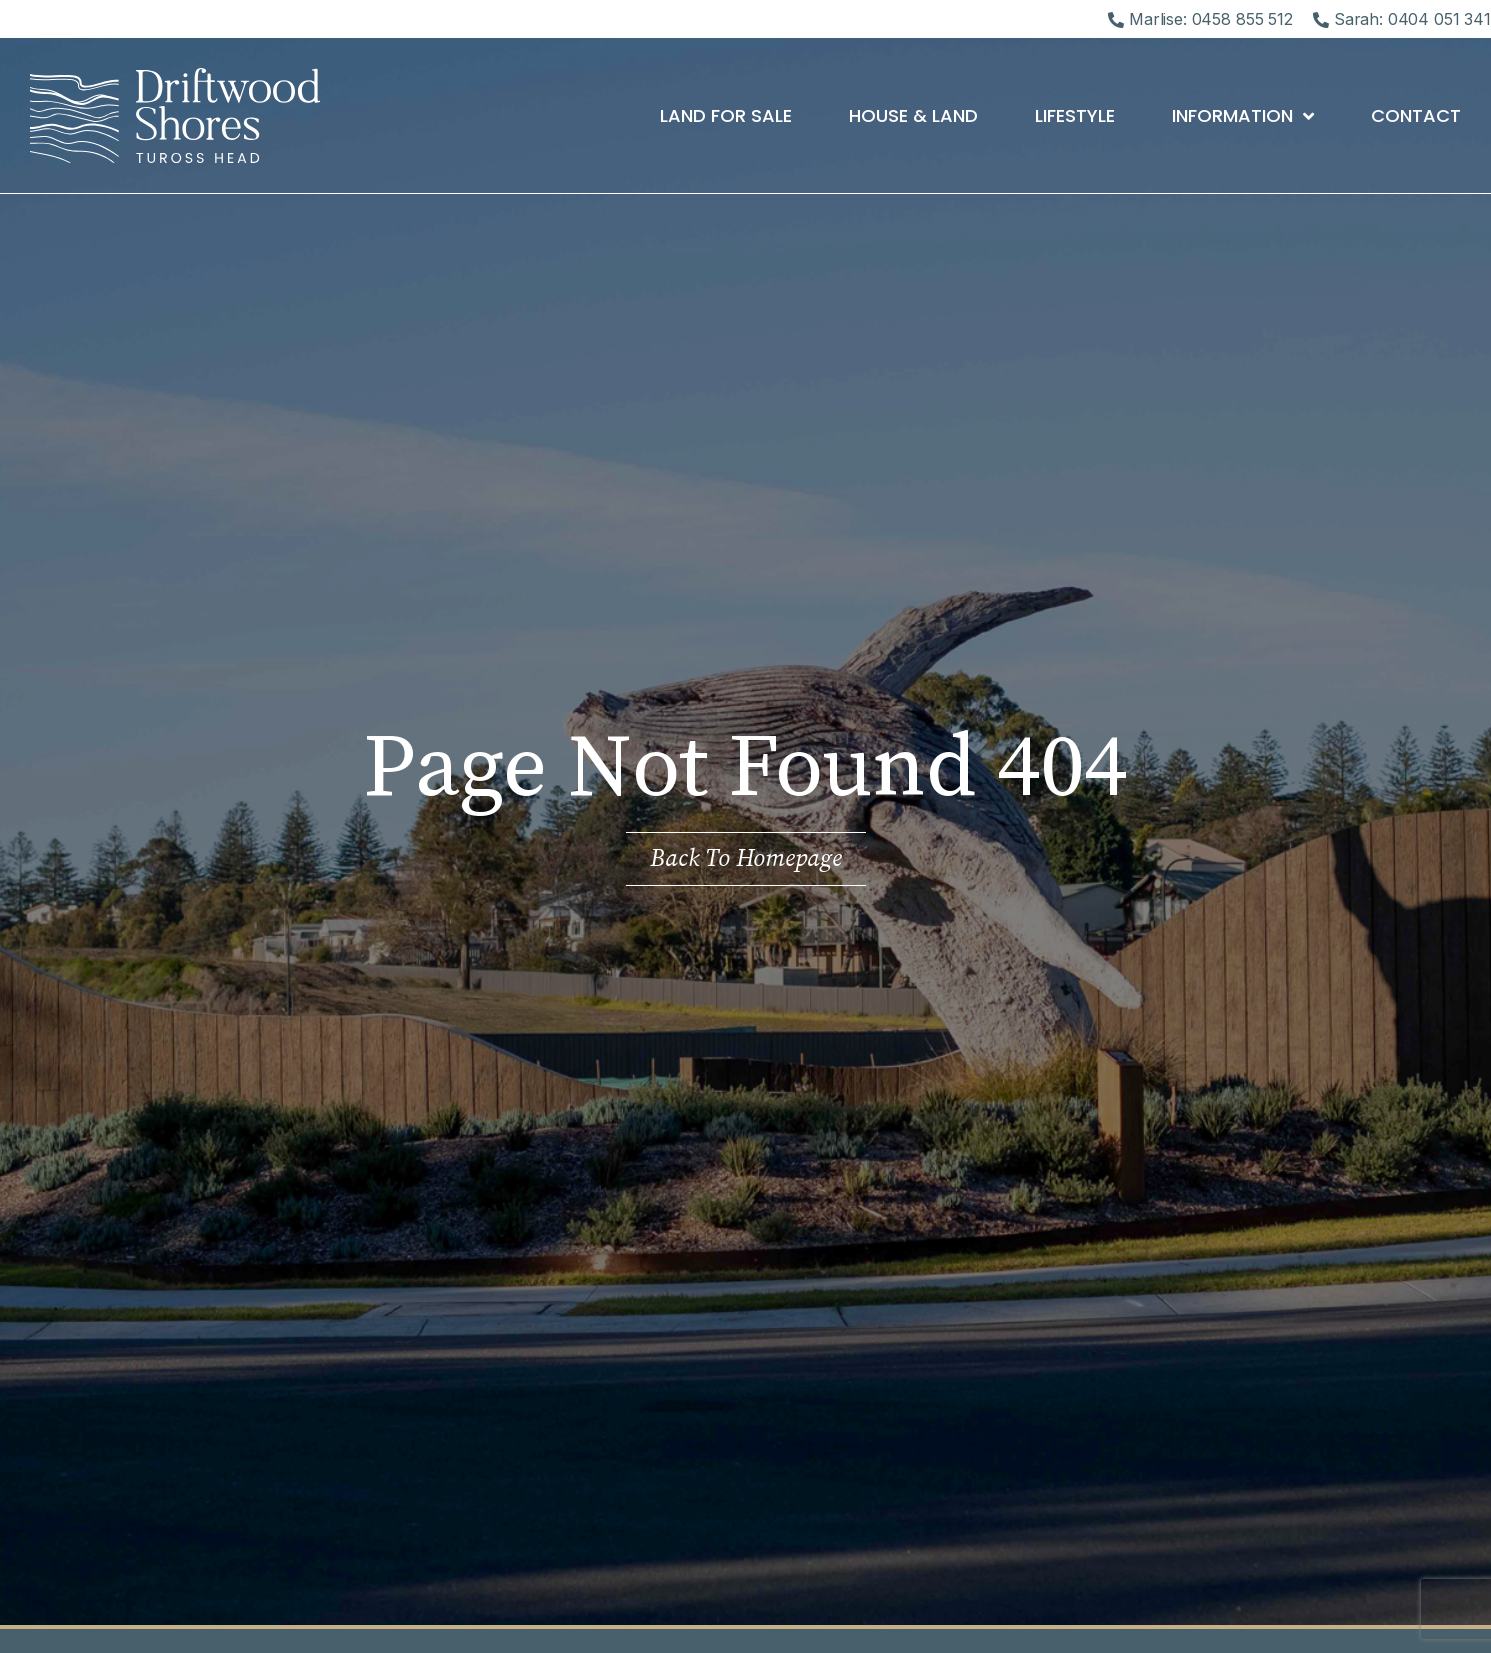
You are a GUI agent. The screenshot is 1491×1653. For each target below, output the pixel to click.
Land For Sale (726, 115)
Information (1243, 116)
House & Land (913, 115)
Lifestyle (1075, 115)
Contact (1416, 115)
